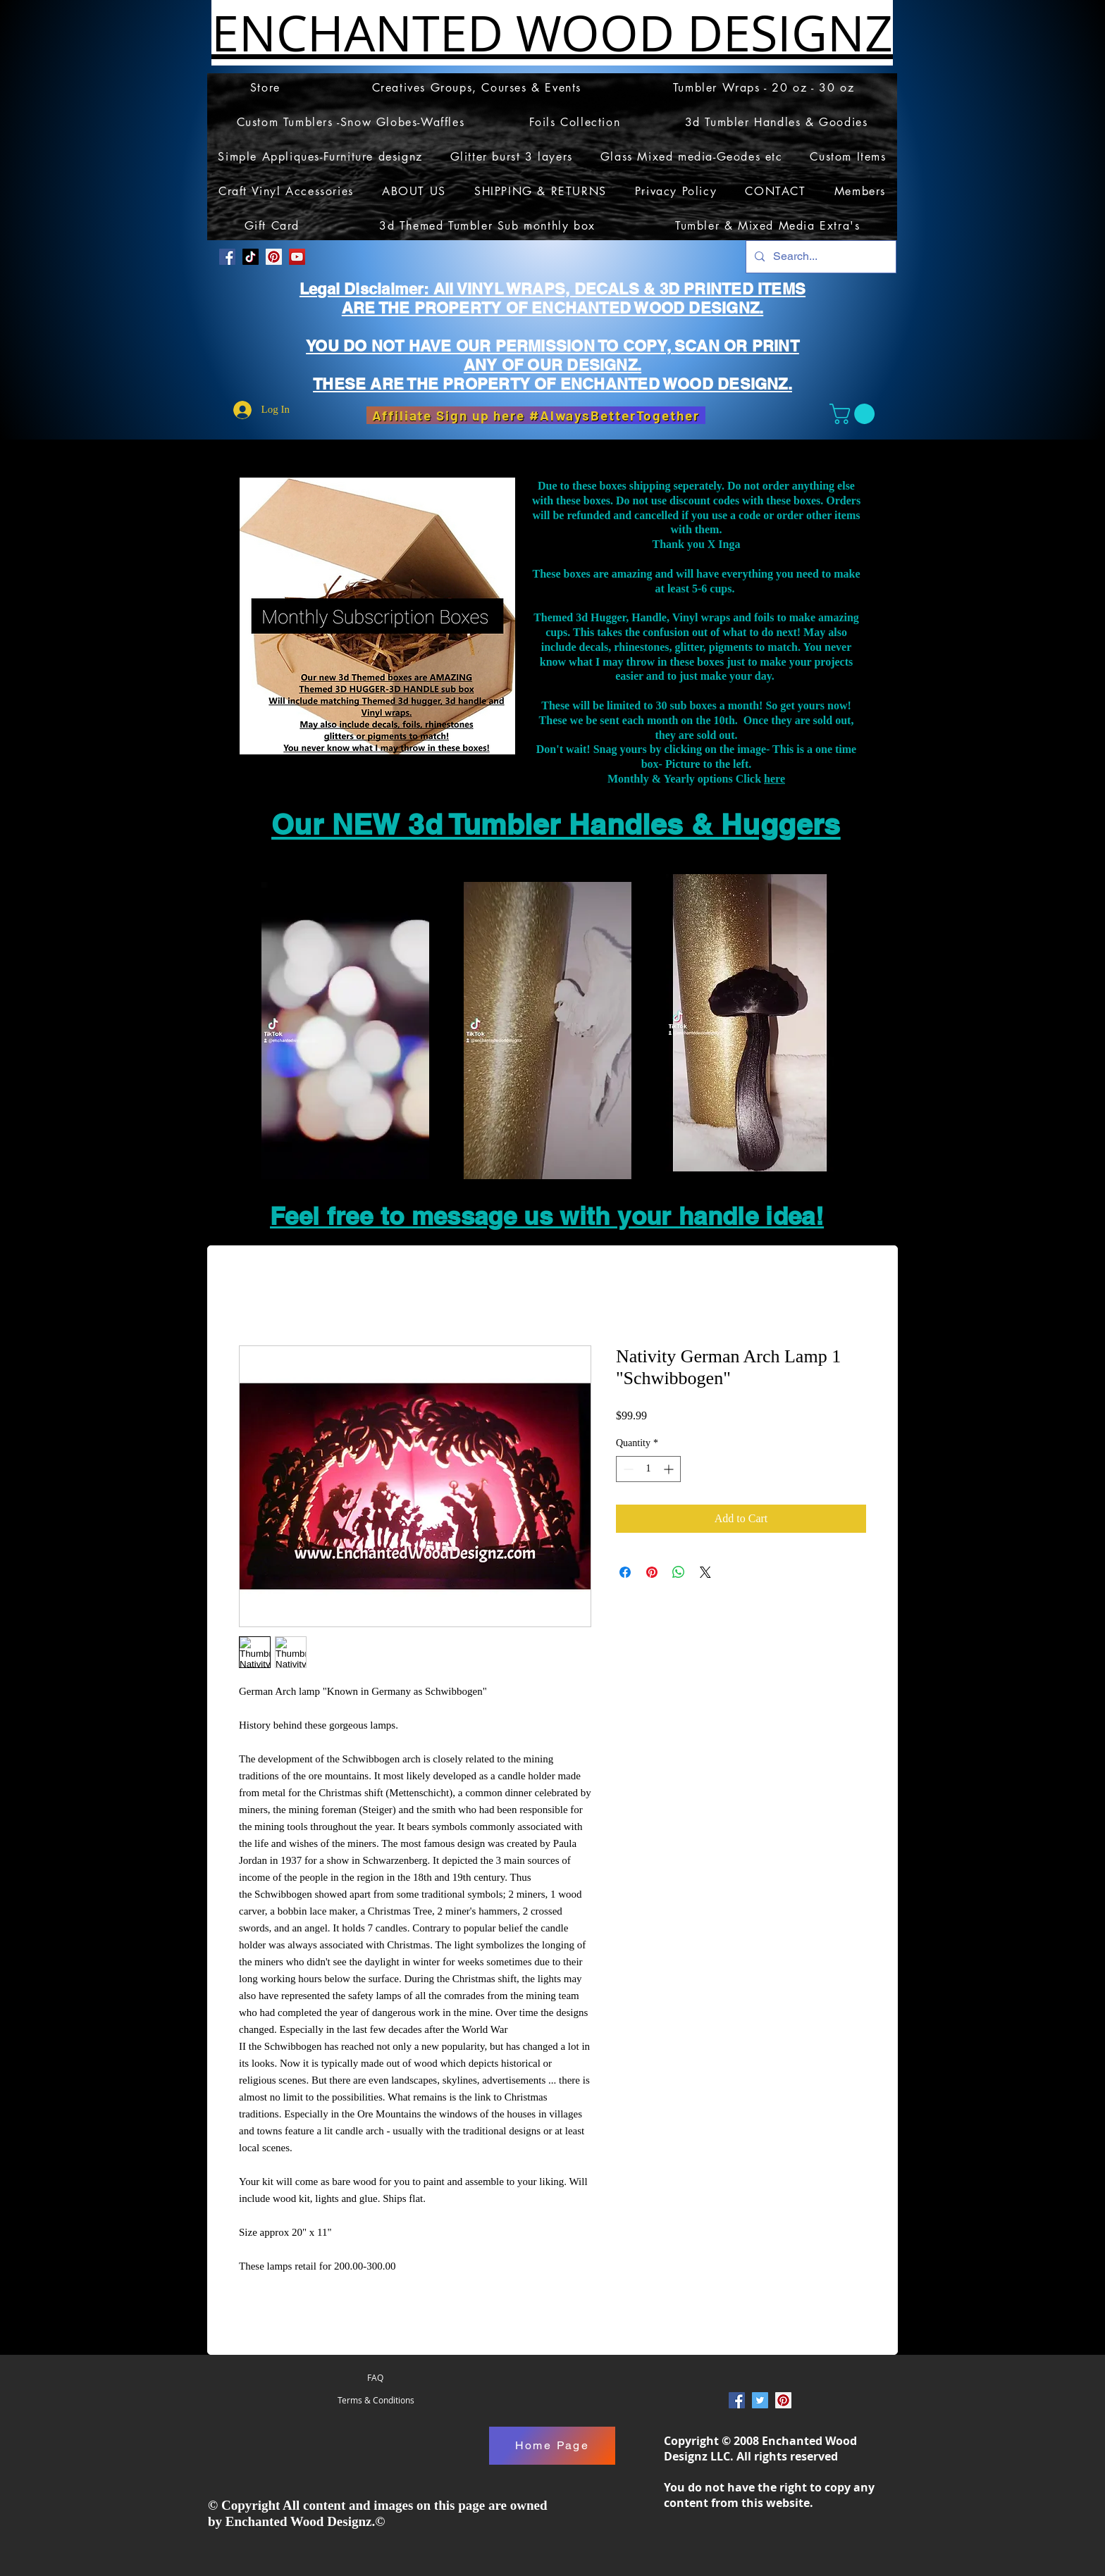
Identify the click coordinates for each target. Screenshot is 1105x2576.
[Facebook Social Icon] (227, 257)
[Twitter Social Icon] (760, 2400)
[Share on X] (705, 1572)
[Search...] (819, 257)
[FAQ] (375, 2378)
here (774, 779)
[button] (854, 414)
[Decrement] (627, 1469)
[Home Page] (552, 2446)
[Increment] (670, 1469)
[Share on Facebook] (625, 1572)
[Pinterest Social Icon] (274, 257)
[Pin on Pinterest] (651, 1572)
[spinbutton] (648, 1469)
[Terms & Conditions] (376, 2401)
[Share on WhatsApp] (678, 1572)
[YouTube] (297, 257)
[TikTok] (250, 257)
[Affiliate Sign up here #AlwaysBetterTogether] (535, 415)
